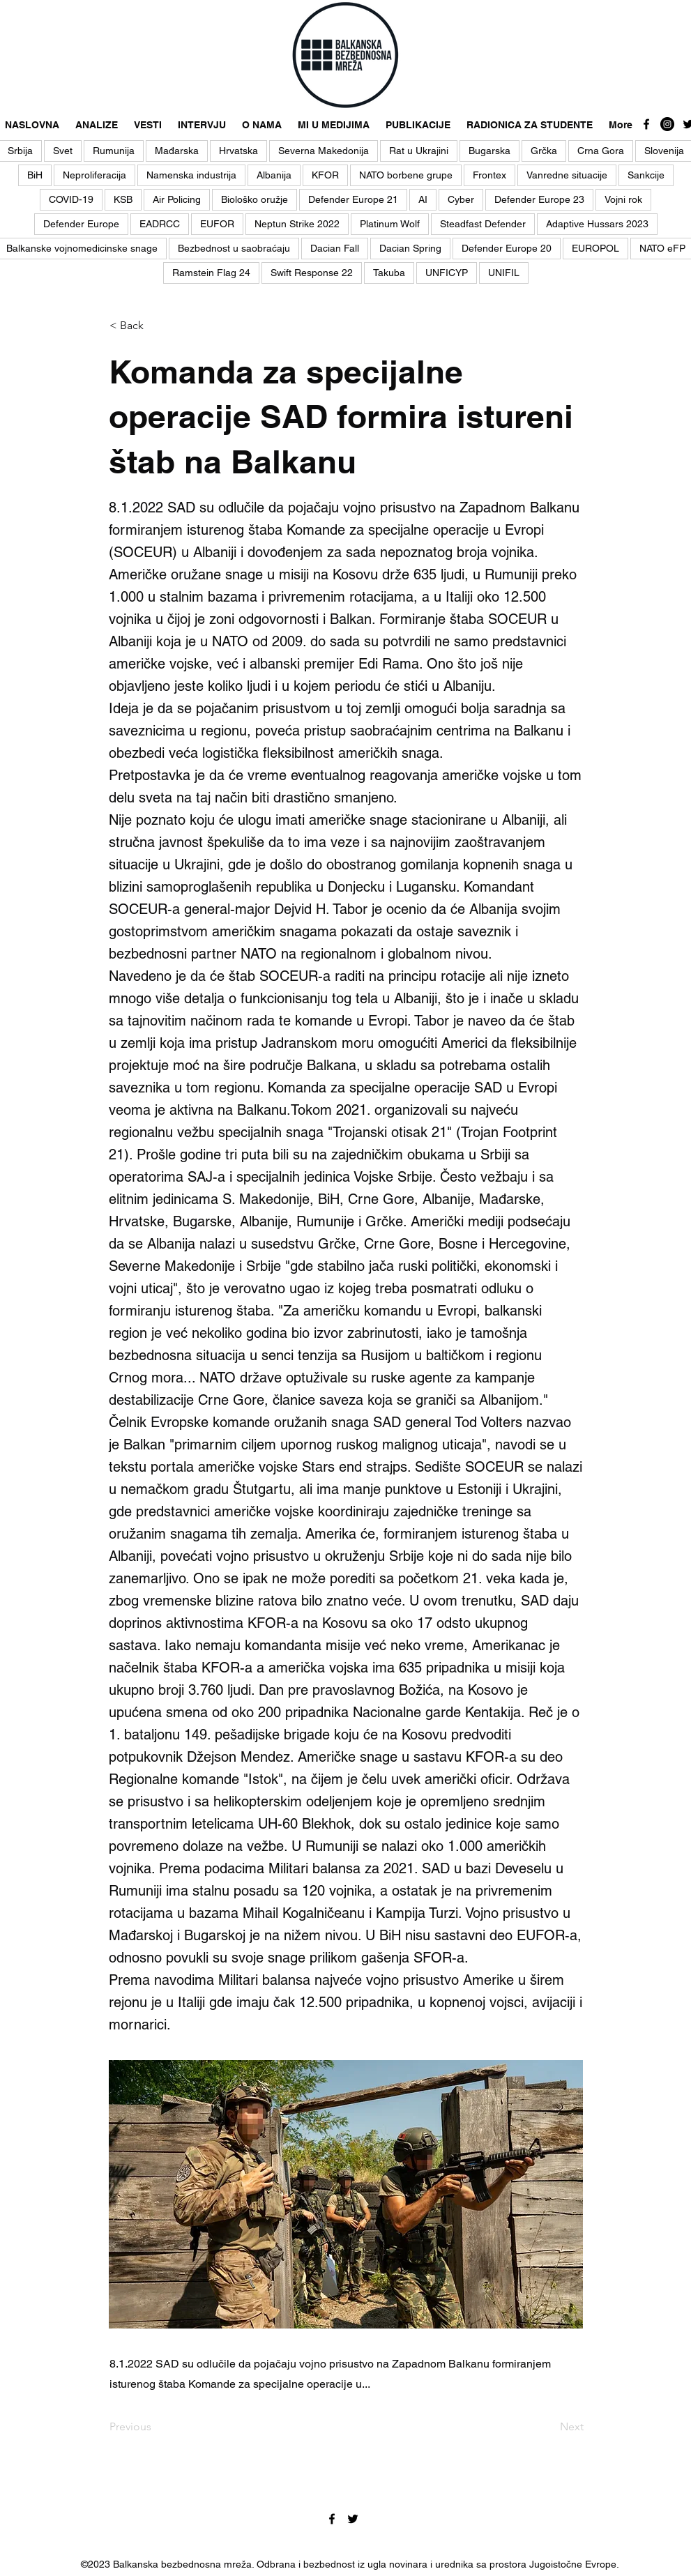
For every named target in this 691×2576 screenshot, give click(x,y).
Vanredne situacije (566, 175)
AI (422, 199)
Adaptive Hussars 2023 (597, 223)
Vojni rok (623, 199)
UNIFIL (503, 272)
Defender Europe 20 (507, 248)
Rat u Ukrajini (418, 150)
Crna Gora (600, 150)
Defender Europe (81, 223)
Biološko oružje (254, 199)
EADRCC (159, 223)
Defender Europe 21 (353, 199)
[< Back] (155, 326)
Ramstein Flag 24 (211, 272)
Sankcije (646, 175)
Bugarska (489, 150)
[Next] (549, 2427)
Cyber (461, 199)
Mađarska (177, 150)
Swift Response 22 (312, 272)
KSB (123, 199)
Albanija (274, 175)
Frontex (489, 175)
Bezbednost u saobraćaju (234, 248)
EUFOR (217, 223)
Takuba (389, 272)
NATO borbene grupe (406, 175)
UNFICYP (446, 272)
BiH (35, 175)
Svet (63, 150)
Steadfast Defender (483, 223)
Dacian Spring (410, 248)
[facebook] (646, 124)
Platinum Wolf (390, 223)
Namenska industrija (191, 175)
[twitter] (353, 2519)
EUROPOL (595, 248)
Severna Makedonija (323, 150)
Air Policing (177, 199)
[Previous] (155, 2427)
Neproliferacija (94, 175)
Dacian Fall (334, 248)
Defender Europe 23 (539, 199)
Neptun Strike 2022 (297, 223)
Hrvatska (238, 150)
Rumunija (114, 150)
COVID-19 (71, 199)
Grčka (544, 150)
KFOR (325, 175)
